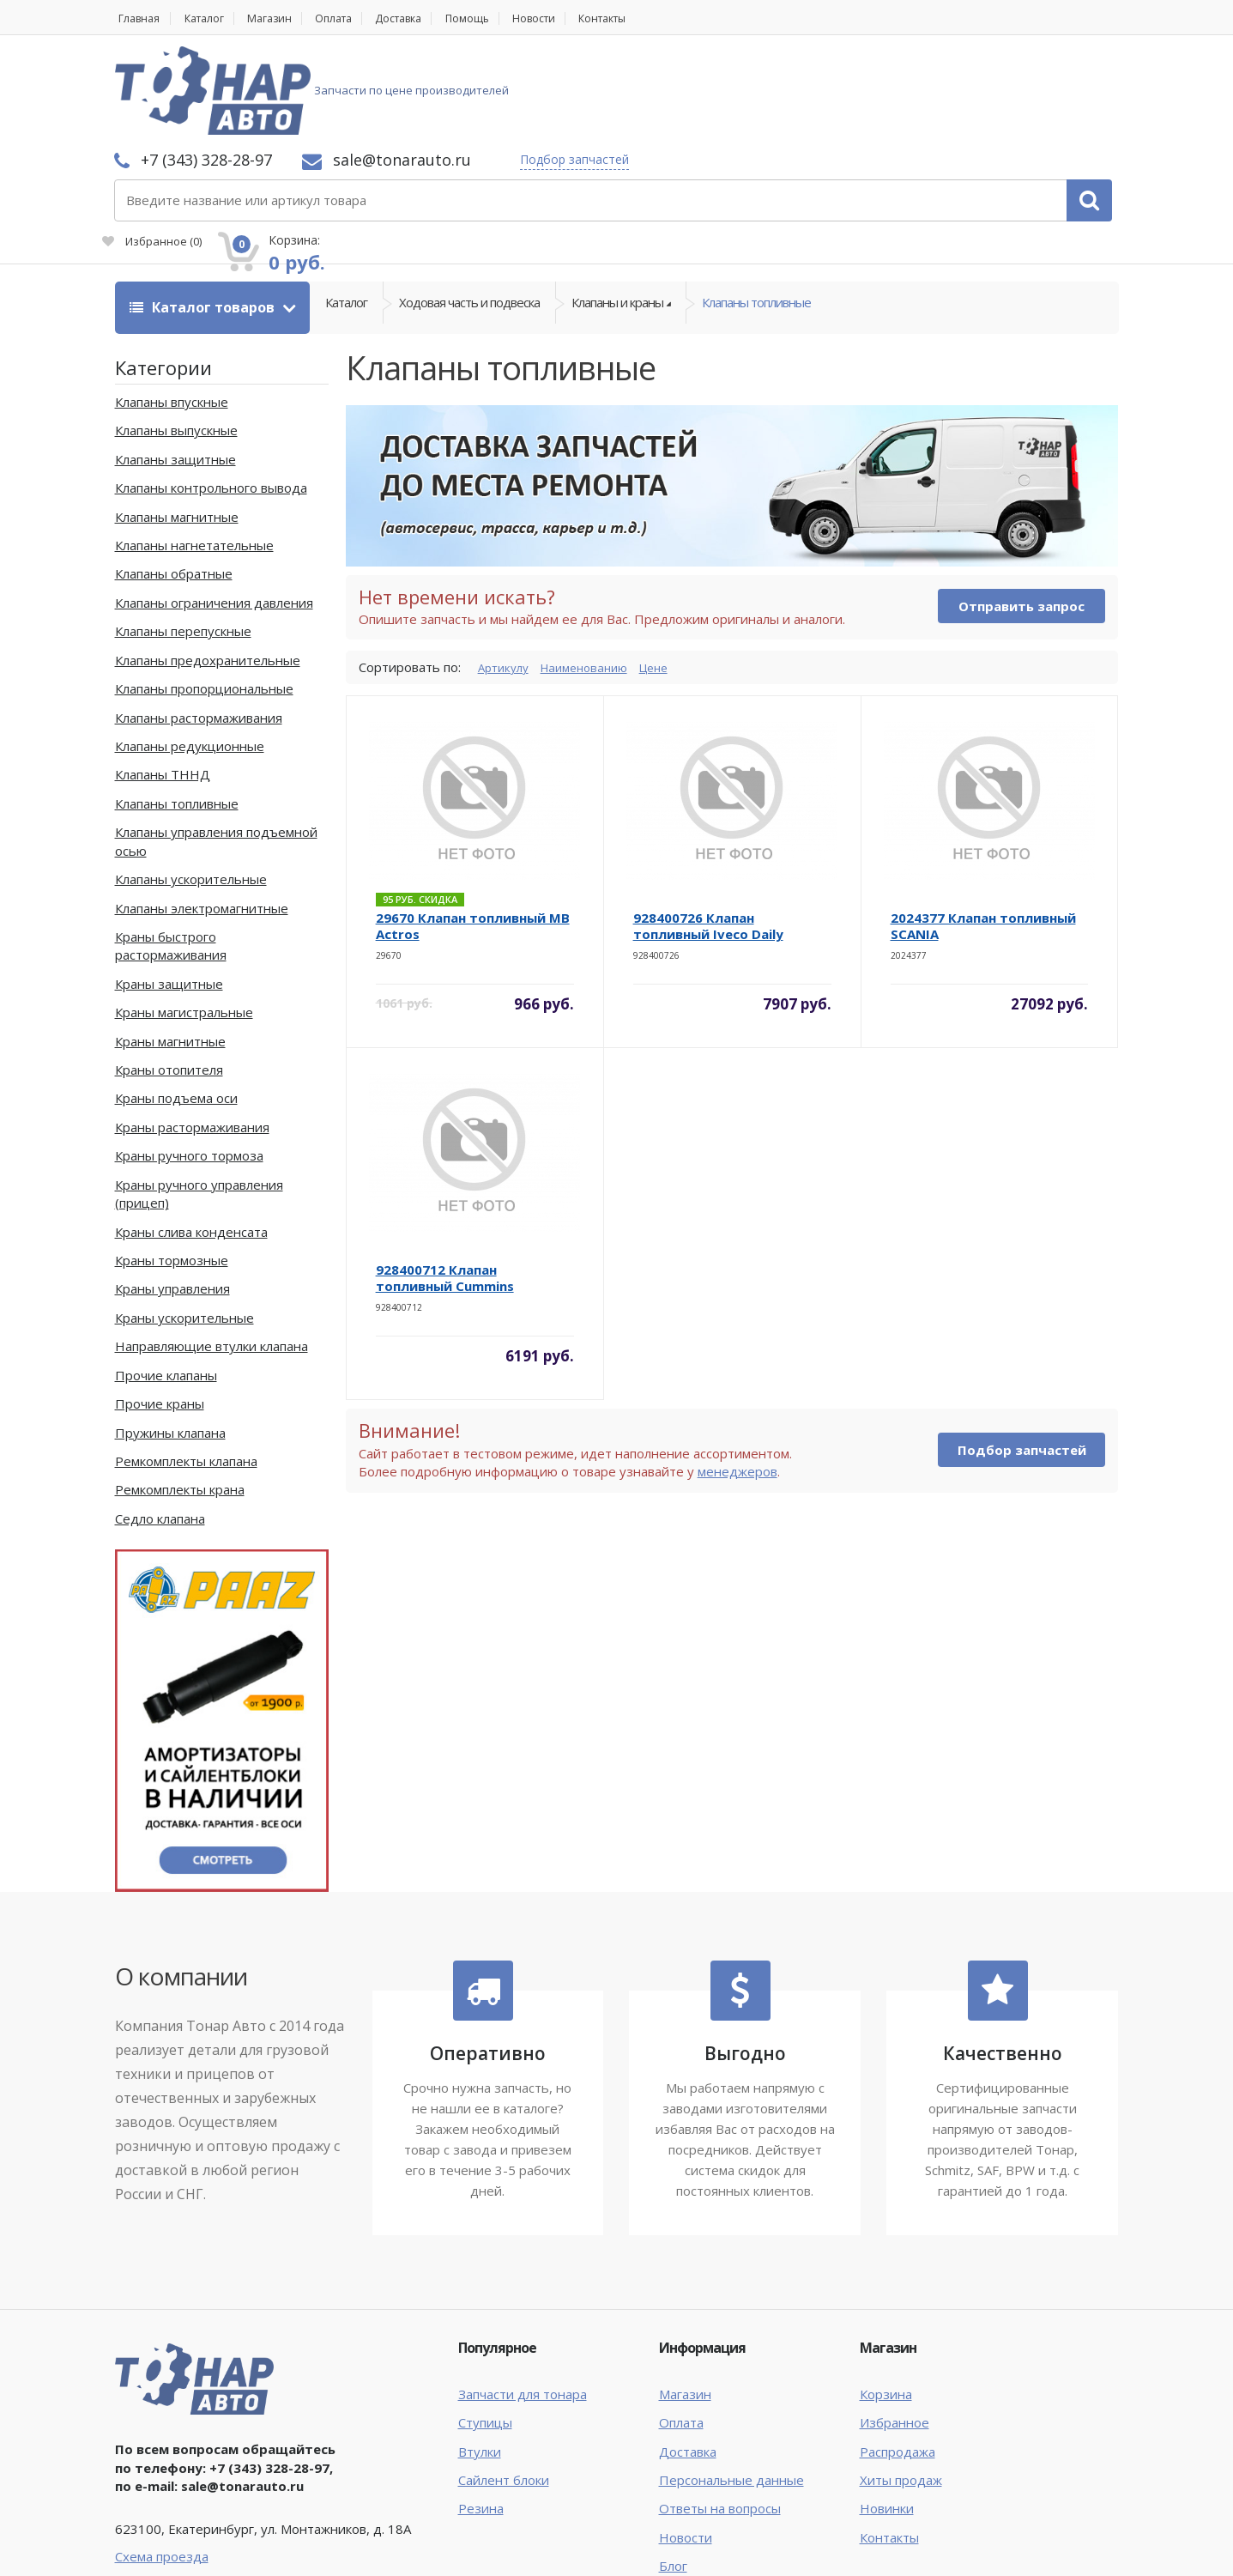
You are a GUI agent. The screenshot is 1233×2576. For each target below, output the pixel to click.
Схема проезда (162, 2463)
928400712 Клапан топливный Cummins (445, 1186)
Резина (481, 2416)
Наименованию (595, 574)
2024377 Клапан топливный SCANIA (983, 834)
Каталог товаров (204, 214)
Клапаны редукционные (189, 653)
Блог (673, 2473)
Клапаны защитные (175, 366)
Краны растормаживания (192, 1034)
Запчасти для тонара (522, 2301)
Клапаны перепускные (183, 539)
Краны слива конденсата (191, 1139)
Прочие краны (159, 1310)
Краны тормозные (171, 1167)
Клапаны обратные (174, 481)
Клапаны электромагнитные (201, 815)
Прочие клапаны (166, 1282)
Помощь (502, 18)
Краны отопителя (169, 976)
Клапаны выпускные (176, 338)
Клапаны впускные (171, 309)
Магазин (282, 18)
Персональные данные (731, 2387)
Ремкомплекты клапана (186, 1368)
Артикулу (506, 574)
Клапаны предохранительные (207, 567)
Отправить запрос (1021, 513)
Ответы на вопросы (720, 2416)
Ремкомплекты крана (180, 1397)
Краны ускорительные (184, 1224)
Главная (137, 18)
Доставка (427, 18)
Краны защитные (169, 891)
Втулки (479, 2358)
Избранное (925, 99)
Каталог (211, 18)
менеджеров (737, 1378)
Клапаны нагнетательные (194, 452)
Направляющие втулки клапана (211, 1253)
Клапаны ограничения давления (214, 509)
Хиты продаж (901, 2387)
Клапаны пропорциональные (204, 595)
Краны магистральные (184, 919)
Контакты (652, 18)
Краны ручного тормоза (189, 1063)
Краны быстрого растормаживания (171, 852)
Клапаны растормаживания (198, 624)
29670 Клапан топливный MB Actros (473, 834)
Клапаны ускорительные (191, 786)
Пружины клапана (170, 1340)
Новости (575, 18)
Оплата (353, 18)
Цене (671, 574)
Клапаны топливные (756, 214)
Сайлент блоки (503, 2387)
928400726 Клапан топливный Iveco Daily (708, 834)
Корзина (886, 2301)
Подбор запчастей (802, 71)
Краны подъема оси (176, 1006)
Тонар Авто (168, 2548)
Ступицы (485, 2329)
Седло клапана (160, 1425)
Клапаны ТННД (162, 682)
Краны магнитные (170, 948)
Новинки (887, 2416)
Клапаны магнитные (177, 424)
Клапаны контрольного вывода (211, 394)
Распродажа (897, 2358)
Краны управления (172, 1196)
